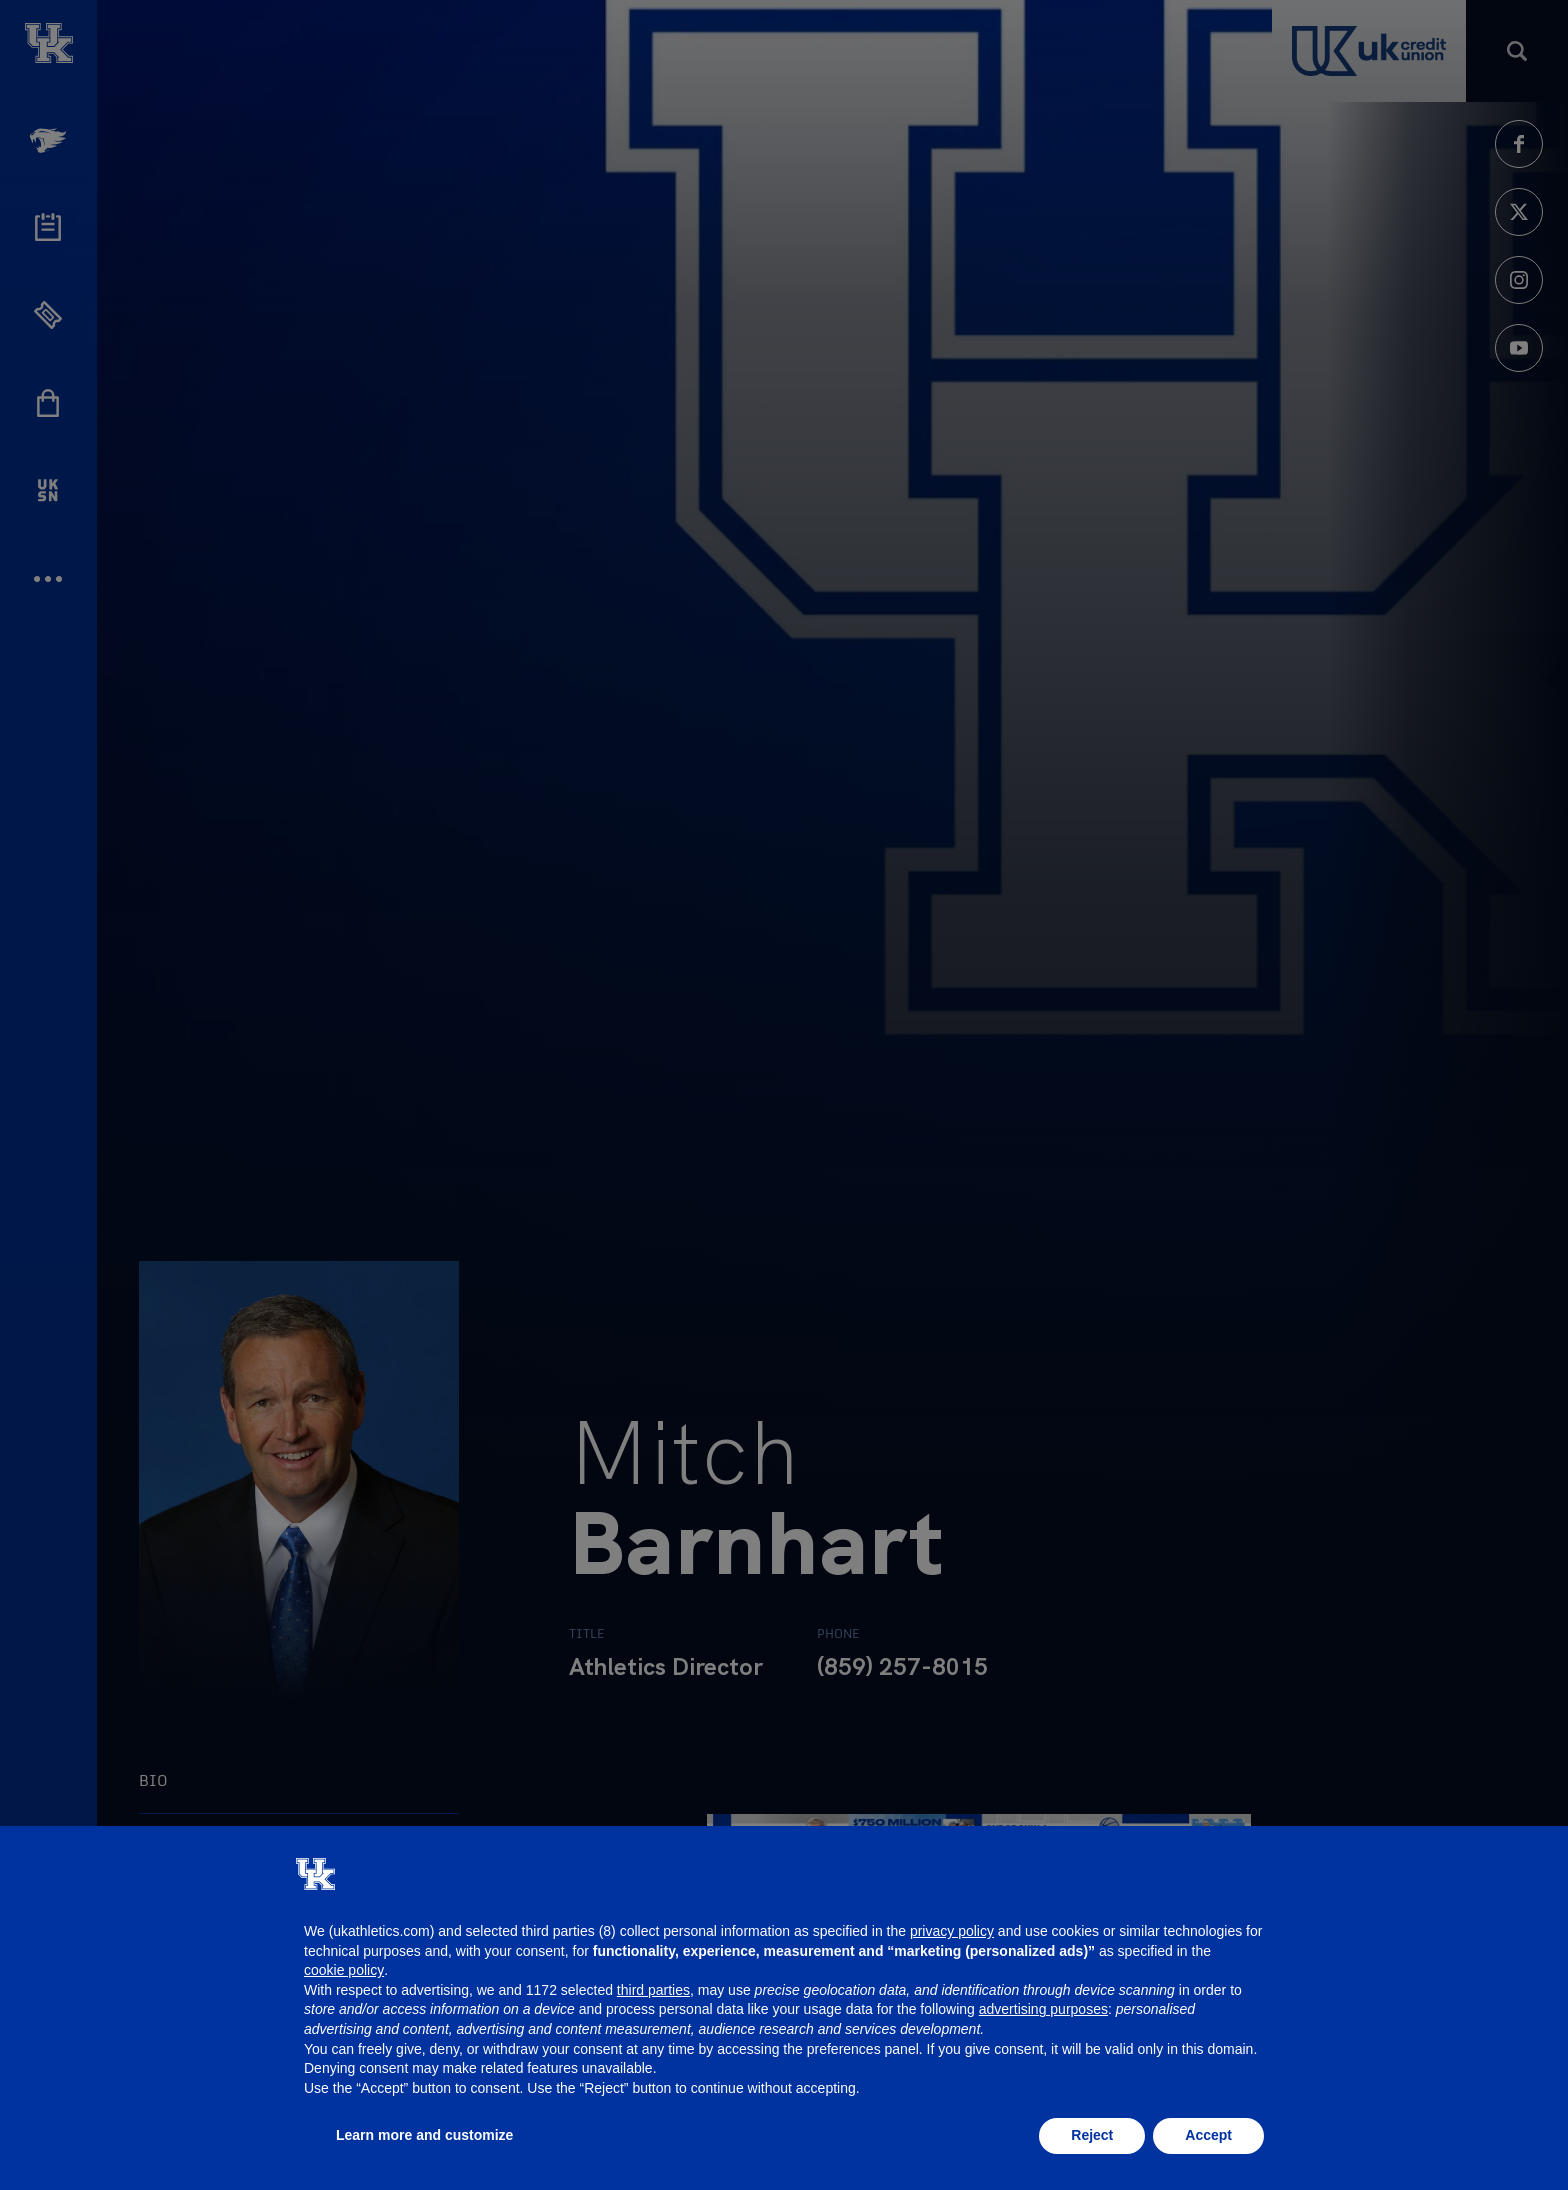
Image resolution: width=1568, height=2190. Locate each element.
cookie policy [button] (344, 1970)
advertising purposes (1043, 2009)
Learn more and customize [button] (424, 2135)
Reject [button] (1092, 2135)
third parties (653, 1990)
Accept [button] (1208, 2135)
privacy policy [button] (952, 1931)
